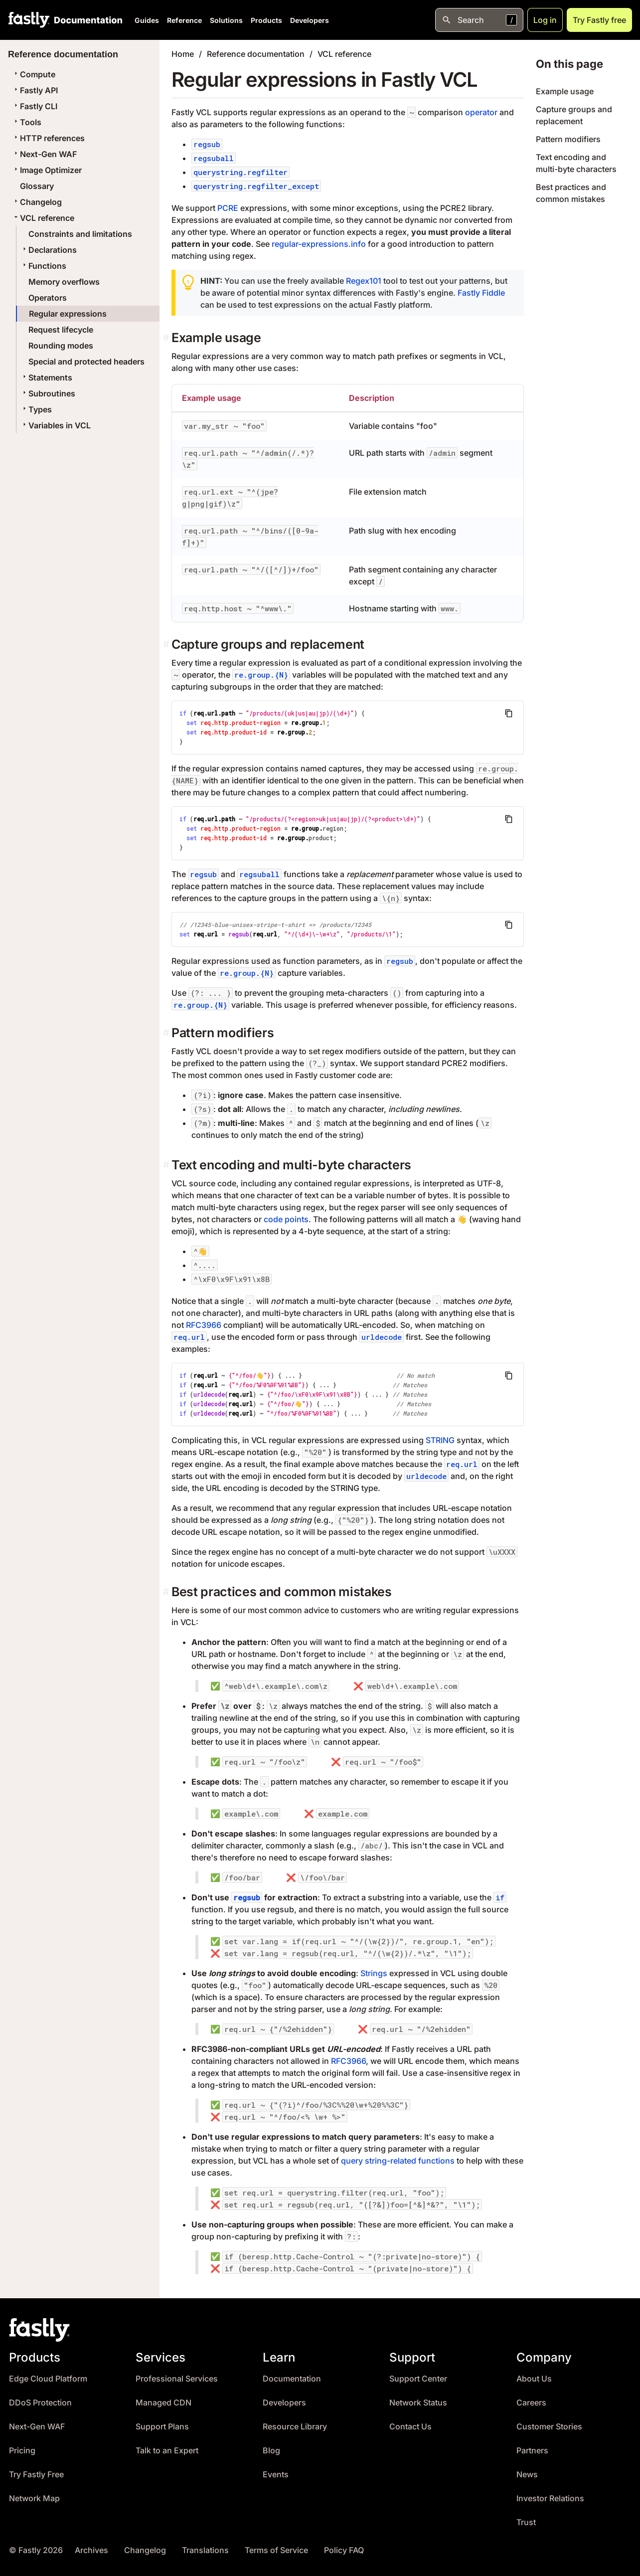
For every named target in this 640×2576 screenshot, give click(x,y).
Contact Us (410, 2426)
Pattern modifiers (568, 139)
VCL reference (43, 218)
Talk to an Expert (167, 2450)
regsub (206, 144)
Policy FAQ (344, 2550)
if (499, 1897)
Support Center (418, 2379)
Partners (532, 2450)
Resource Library (295, 2426)
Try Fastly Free (36, 2474)
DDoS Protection (40, 2402)
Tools (26, 122)
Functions (43, 266)
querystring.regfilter (240, 172)
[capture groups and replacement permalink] (167, 644)
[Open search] (479, 20)
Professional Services (177, 2379)
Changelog (37, 202)
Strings (373, 1973)
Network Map (34, 2498)
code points (286, 1219)
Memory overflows (64, 282)
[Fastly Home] (29, 20)
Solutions (226, 20)
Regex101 (363, 281)
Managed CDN (163, 2402)
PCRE (227, 208)
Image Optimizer (47, 170)
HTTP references (48, 138)
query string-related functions (398, 2161)
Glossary (37, 186)
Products (266, 20)
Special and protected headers (86, 362)
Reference (184, 20)
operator (481, 112)
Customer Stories (549, 2426)
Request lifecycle (60, 330)
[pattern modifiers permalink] (167, 1033)
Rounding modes (60, 346)
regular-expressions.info (319, 244)
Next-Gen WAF (44, 154)
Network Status (418, 2402)
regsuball (213, 158)
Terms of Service (276, 2550)
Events (276, 2474)
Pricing (22, 2450)
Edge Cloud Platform (48, 2379)
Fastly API (35, 90)
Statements (46, 377)
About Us (534, 2379)
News (527, 2474)
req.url (189, 1337)
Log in (545, 20)
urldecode (381, 1337)
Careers (531, 2402)
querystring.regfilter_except (256, 186)
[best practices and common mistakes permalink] (167, 1592)
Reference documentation (256, 54)
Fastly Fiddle (481, 293)
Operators (47, 298)
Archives (91, 2550)
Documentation (292, 2379)
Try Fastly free (599, 20)
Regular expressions (68, 314)
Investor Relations (550, 2498)
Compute (33, 74)
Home (182, 54)
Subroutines (47, 393)
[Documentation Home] (86, 20)
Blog (271, 2450)
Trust (526, 2522)
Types (36, 409)
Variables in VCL (55, 425)
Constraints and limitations (80, 234)
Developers (309, 20)
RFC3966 (203, 1325)
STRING (440, 1440)
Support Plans (162, 2426)
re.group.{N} (261, 675)
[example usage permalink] (167, 338)
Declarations (48, 250)
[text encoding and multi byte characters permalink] (167, 1165)
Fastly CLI (34, 106)
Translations (205, 2550)
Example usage (565, 91)
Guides (147, 20)
